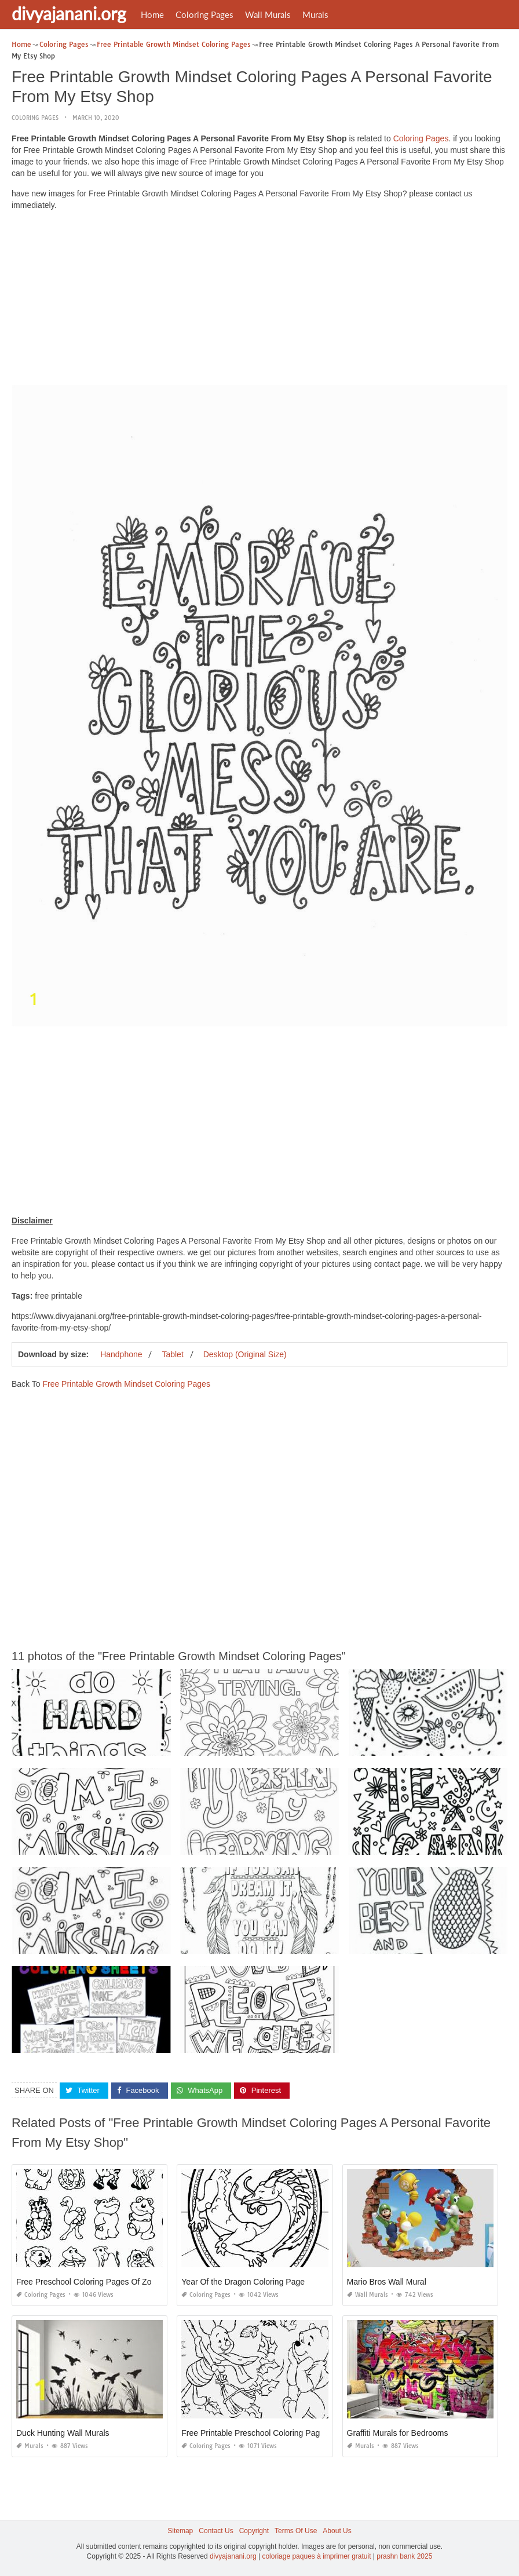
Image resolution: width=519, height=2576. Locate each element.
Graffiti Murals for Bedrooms (397, 2432)
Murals (315, 14)
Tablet (172, 1353)
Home (152, 14)
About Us (337, 2530)
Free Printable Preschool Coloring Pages (254, 2432)
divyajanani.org (69, 13)
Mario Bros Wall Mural (386, 2281)
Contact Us (216, 2530)
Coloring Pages (204, 14)
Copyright (254, 2530)
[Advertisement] (259, 300)
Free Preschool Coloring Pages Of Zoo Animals (101, 2281)
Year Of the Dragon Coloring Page (243, 2281)
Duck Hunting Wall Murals (62, 2432)
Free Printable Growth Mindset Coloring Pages (126, 1383)
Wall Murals (268, 14)
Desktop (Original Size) (245, 1353)
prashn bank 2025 (404, 2556)
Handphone (121, 1353)
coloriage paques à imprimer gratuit (316, 2556)
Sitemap (180, 2530)
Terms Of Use (296, 2530)
